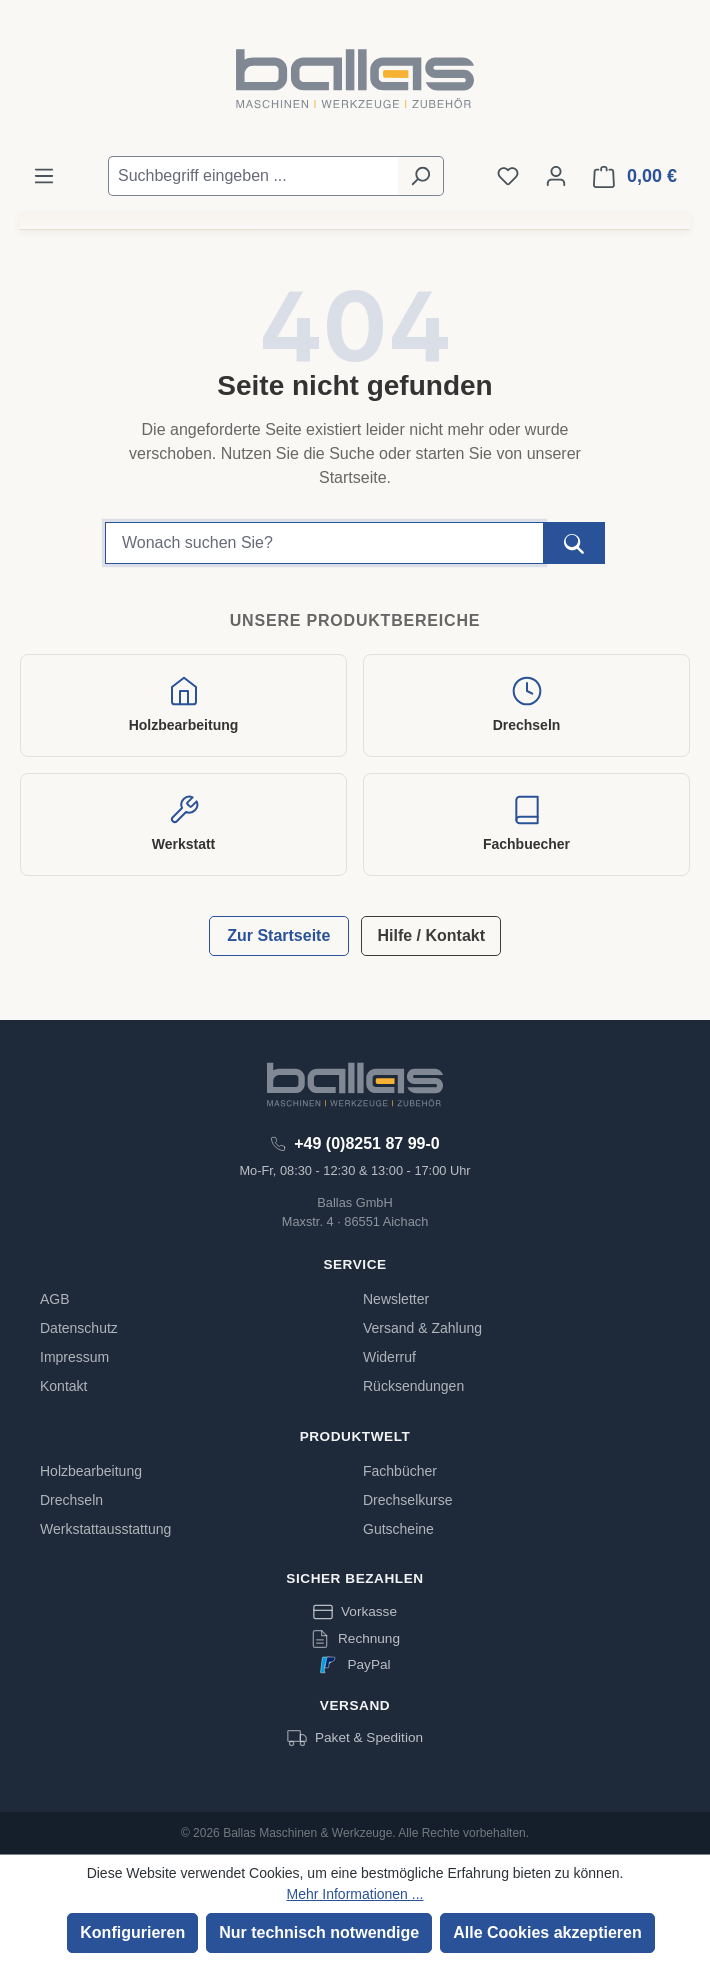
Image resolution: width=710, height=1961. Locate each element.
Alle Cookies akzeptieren (547, 1932)
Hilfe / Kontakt (431, 935)
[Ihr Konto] (556, 176)
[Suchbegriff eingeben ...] (253, 176)
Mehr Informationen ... (355, 1894)
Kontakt (63, 1386)
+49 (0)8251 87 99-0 (366, 1143)
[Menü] (44, 176)
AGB (55, 1299)
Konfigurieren (132, 1932)
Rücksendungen (413, 1386)
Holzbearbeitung (91, 1471)
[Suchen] (420, 176)
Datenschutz (79, 1328)
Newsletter (396, 1299)
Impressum (74, 1357)
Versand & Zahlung (422, 1328)
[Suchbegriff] (324, 543)
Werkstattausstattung (105, 1529)
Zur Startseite (278, 935)
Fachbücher (400, 1471)
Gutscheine (398, 1529)
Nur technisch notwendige (319, 1932)
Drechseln (71, 1500)
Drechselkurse (407, 1500)
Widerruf (389, 1357)
